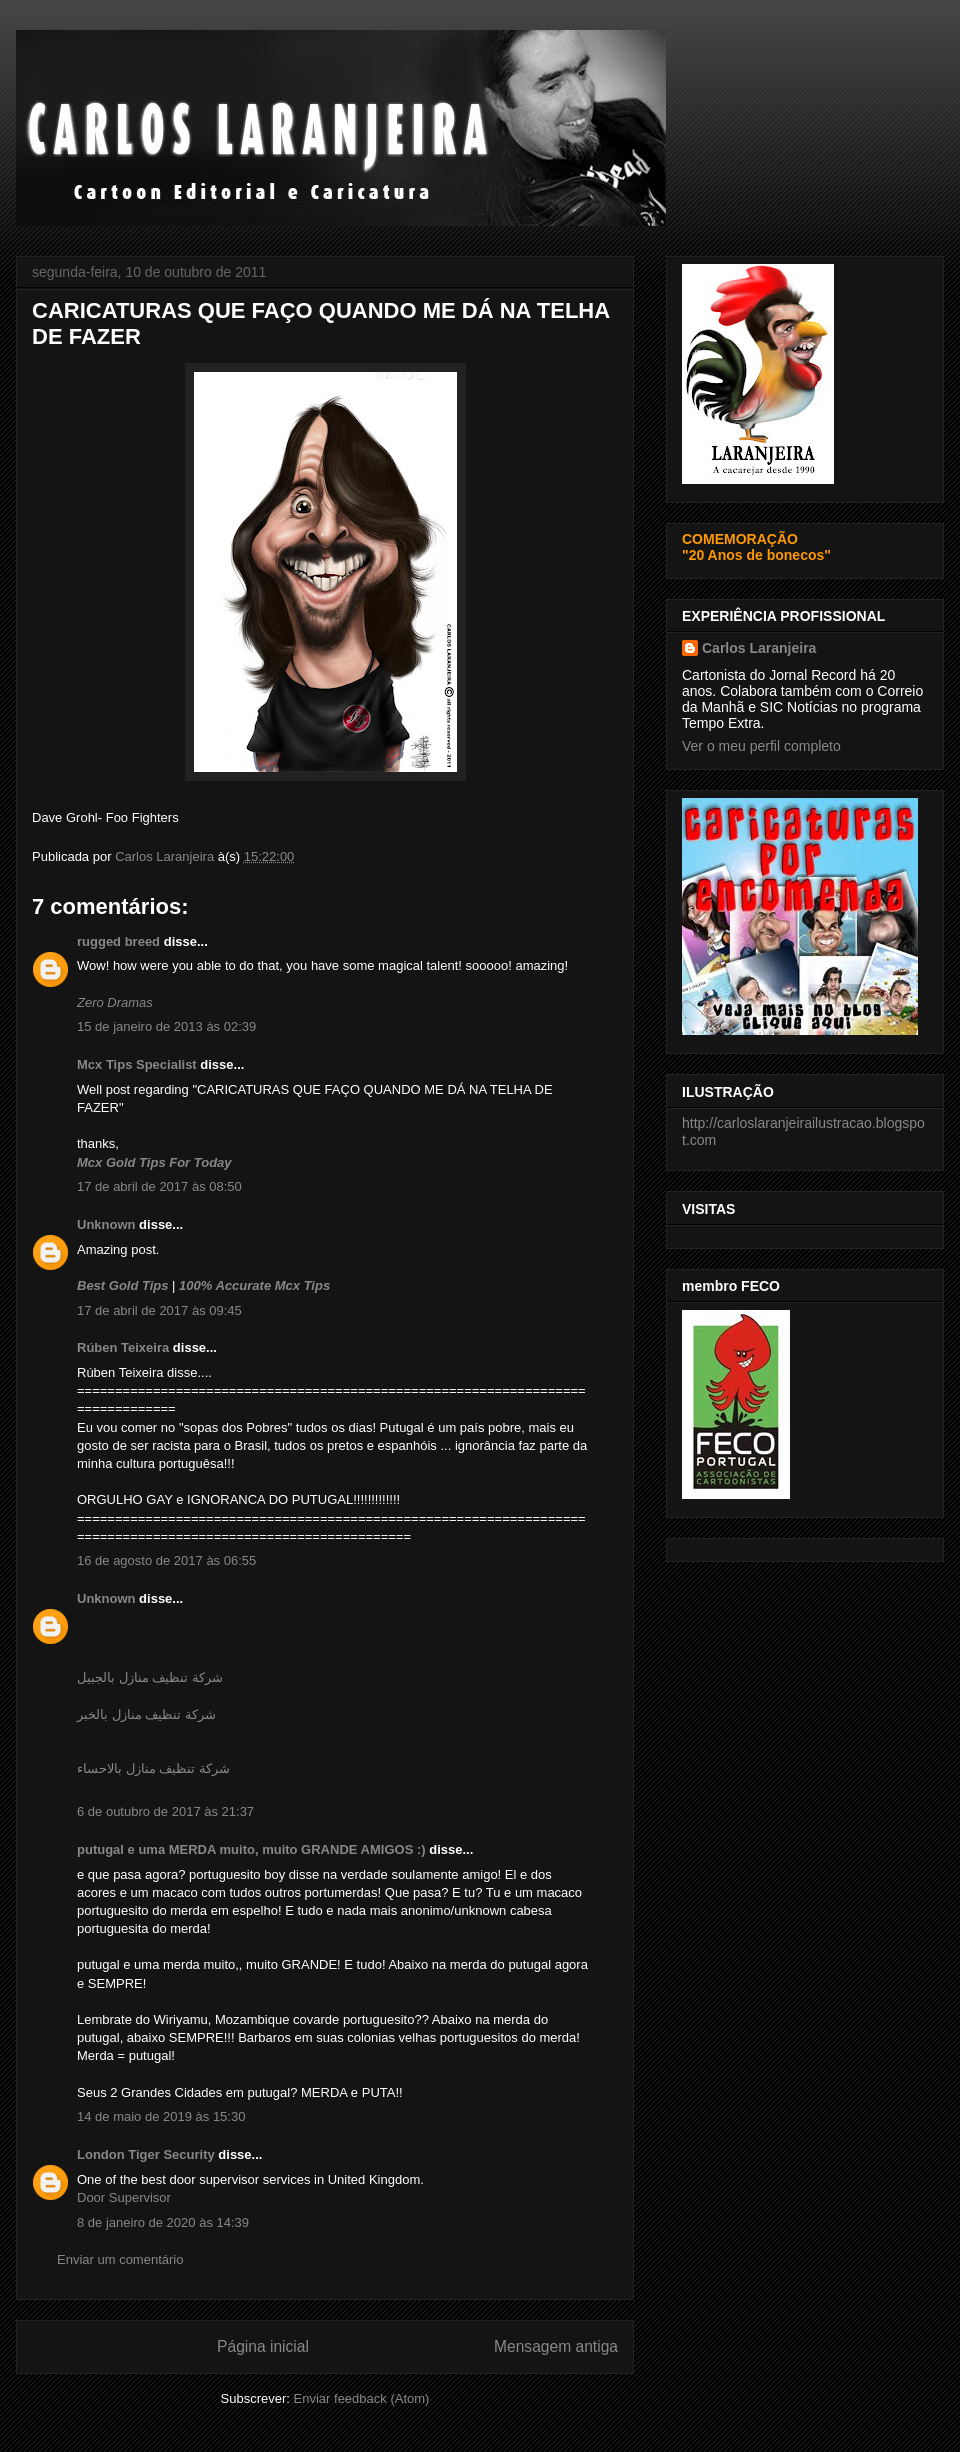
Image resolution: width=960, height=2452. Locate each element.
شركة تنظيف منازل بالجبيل (150, 1677)
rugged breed (118, 941)
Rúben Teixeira (123, 1347)
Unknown (106, 1224)
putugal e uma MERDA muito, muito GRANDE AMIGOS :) (251, 1849)
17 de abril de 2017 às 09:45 (159, 1310)
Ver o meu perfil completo (761, 746)
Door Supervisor (124, 2197)
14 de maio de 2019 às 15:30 (161, 2116)
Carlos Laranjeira (759, 648)
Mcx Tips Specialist (137, 1064)
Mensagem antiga (556, 2346)
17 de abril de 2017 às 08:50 (159, 1186)
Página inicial (263, 2346)
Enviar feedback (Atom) (362, 2398)
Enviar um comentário (120, 2259)
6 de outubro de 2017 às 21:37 (165, 1811)
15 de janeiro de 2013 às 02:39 (166, 1026)
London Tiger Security (146, 2154)
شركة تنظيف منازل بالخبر (146, 1714)
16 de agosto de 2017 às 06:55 (166, 1560)
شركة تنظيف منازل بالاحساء (153, 1768)
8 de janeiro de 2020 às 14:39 (163, 2222)
